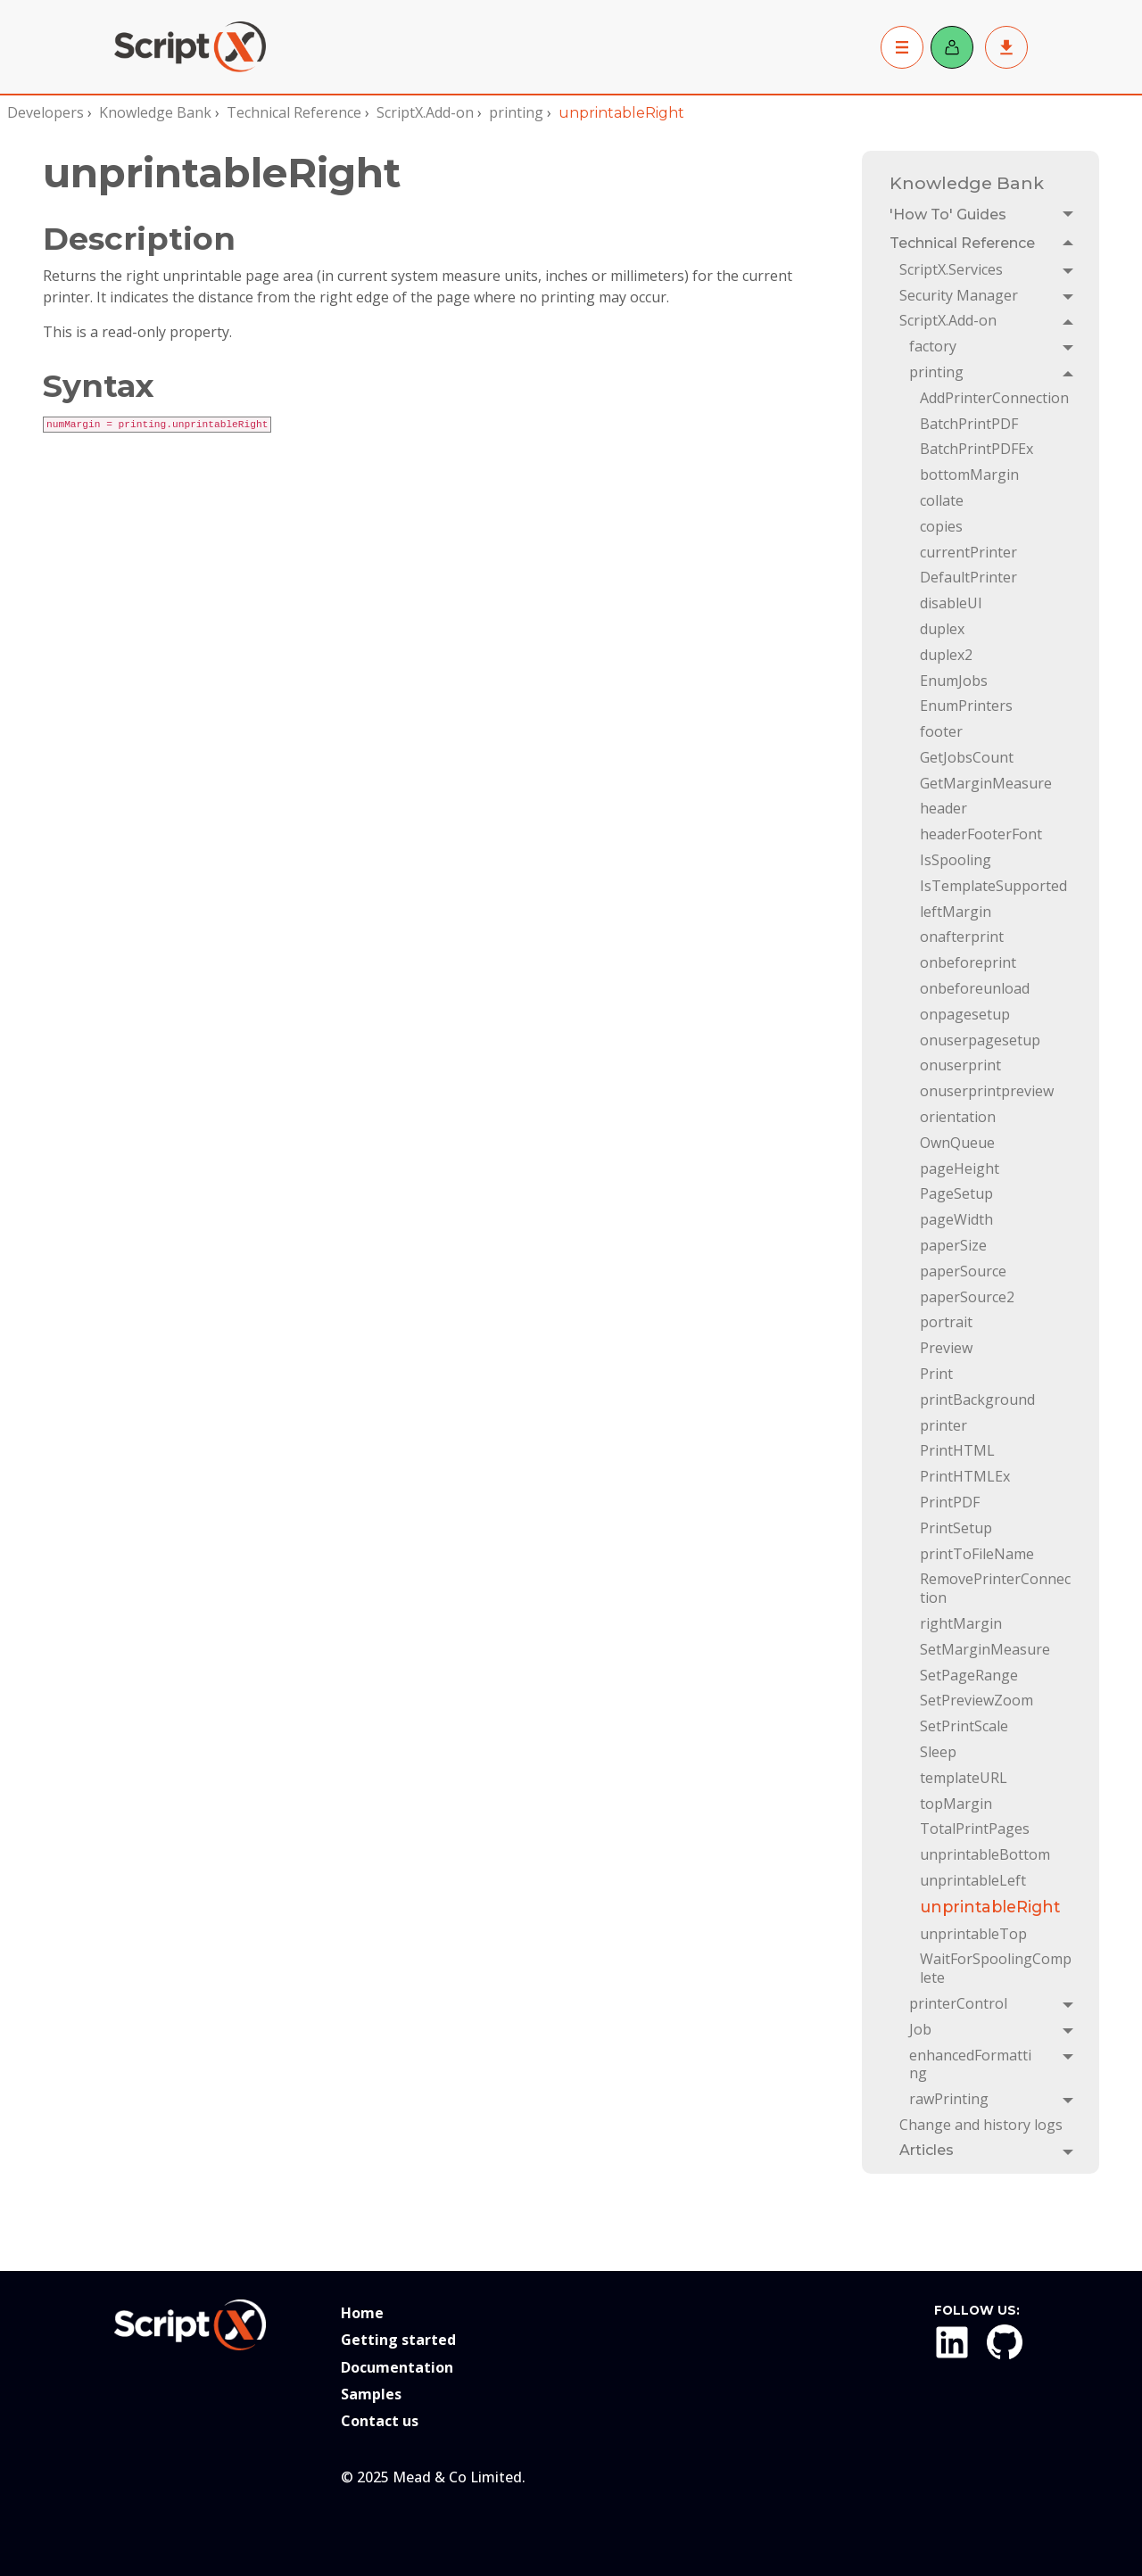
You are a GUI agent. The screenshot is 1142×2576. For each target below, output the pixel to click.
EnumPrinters (966, 705)
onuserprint (960, 1065)
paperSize (953, 1245)
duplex (942, 629)
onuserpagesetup (980, 1040)
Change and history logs (981, 2124)
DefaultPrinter (968, 577)
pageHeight (959, 1168)
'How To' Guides (948, 214)
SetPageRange (969, 1675)
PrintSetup (956, 1528)
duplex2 (946, 655)
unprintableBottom (985, 1854)
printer (943, 1425)
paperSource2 (967, 1297)
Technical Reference (294, 112)
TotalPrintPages (975, 1828)
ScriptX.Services (951, 269)
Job (920, 2029)
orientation (958, 1117)
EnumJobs (954, 680)
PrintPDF (950, 1502)
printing (516, 112)
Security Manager (958, 295)
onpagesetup (965, 1014)
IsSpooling (955, 860)
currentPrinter (968, 552)
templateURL (963, 1778)
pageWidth (956, 1219)
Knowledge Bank (155, 112)
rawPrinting (949, 2099)
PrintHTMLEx (965, 1476)
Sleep (938, 1752)
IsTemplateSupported (993, 886)
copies (941, 526)
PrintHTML (957, 1450)
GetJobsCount (967, 757)
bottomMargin (969, 474)
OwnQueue (957, 1142)
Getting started (398, 2339)
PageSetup (956, 1193)
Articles (926, 2150)
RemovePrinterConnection (995, 1588)
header (943, 808)
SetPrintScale (964, 1726)
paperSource (963, 1271)
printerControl (958, 2003)
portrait (946, 1322)
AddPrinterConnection (994, 398)
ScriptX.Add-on (425, 112)
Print (936, 1373)
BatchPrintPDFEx (976, 448)
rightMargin (961, 1623)
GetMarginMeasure (986, 783)
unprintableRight (990, 1906)
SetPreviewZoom (976, 1700)
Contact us (379, 2421)
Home (362, 2313)
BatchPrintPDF (969, 423)
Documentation (397, 2367)
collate (942, 500)
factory (932, 346)
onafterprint (962, 936)
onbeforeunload (975, 988)
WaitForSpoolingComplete (996, 1968)
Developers (45, 112)
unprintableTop (973, 1934)
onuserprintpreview (987, 1091)
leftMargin (955, 911)
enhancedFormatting (970, 2064)
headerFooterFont (981, 834)
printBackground (977, 1399)
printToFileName (977, 1554)
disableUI (951, 603)
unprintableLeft (973, 1880)
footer (941, 731)
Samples (371, 2394)
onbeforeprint (968, 962)
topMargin (956, 1803)
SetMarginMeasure (985, 1649)
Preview (946, 1348)
